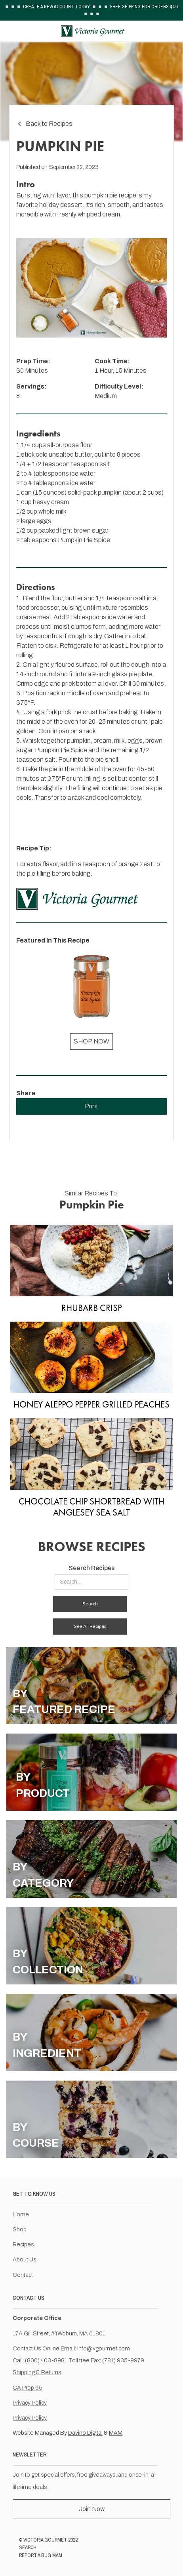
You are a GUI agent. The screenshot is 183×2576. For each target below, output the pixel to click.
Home (21, 2214)
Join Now (92, 2509)
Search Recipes (92, 1568)
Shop (20, 2229)
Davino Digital (85, 2433)
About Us (24, 2259)
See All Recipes (90, 1626)
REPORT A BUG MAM (40, 2555)
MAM (115, 2433)
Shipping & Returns (37, 2372)
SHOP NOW (91, 1041)
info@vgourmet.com (103, 2348)
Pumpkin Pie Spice (84, 540)
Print (91, 1106)
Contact (23, 2275)
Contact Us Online (37, 2348)
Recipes (23, 2244)
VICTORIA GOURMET (45, 2539)
